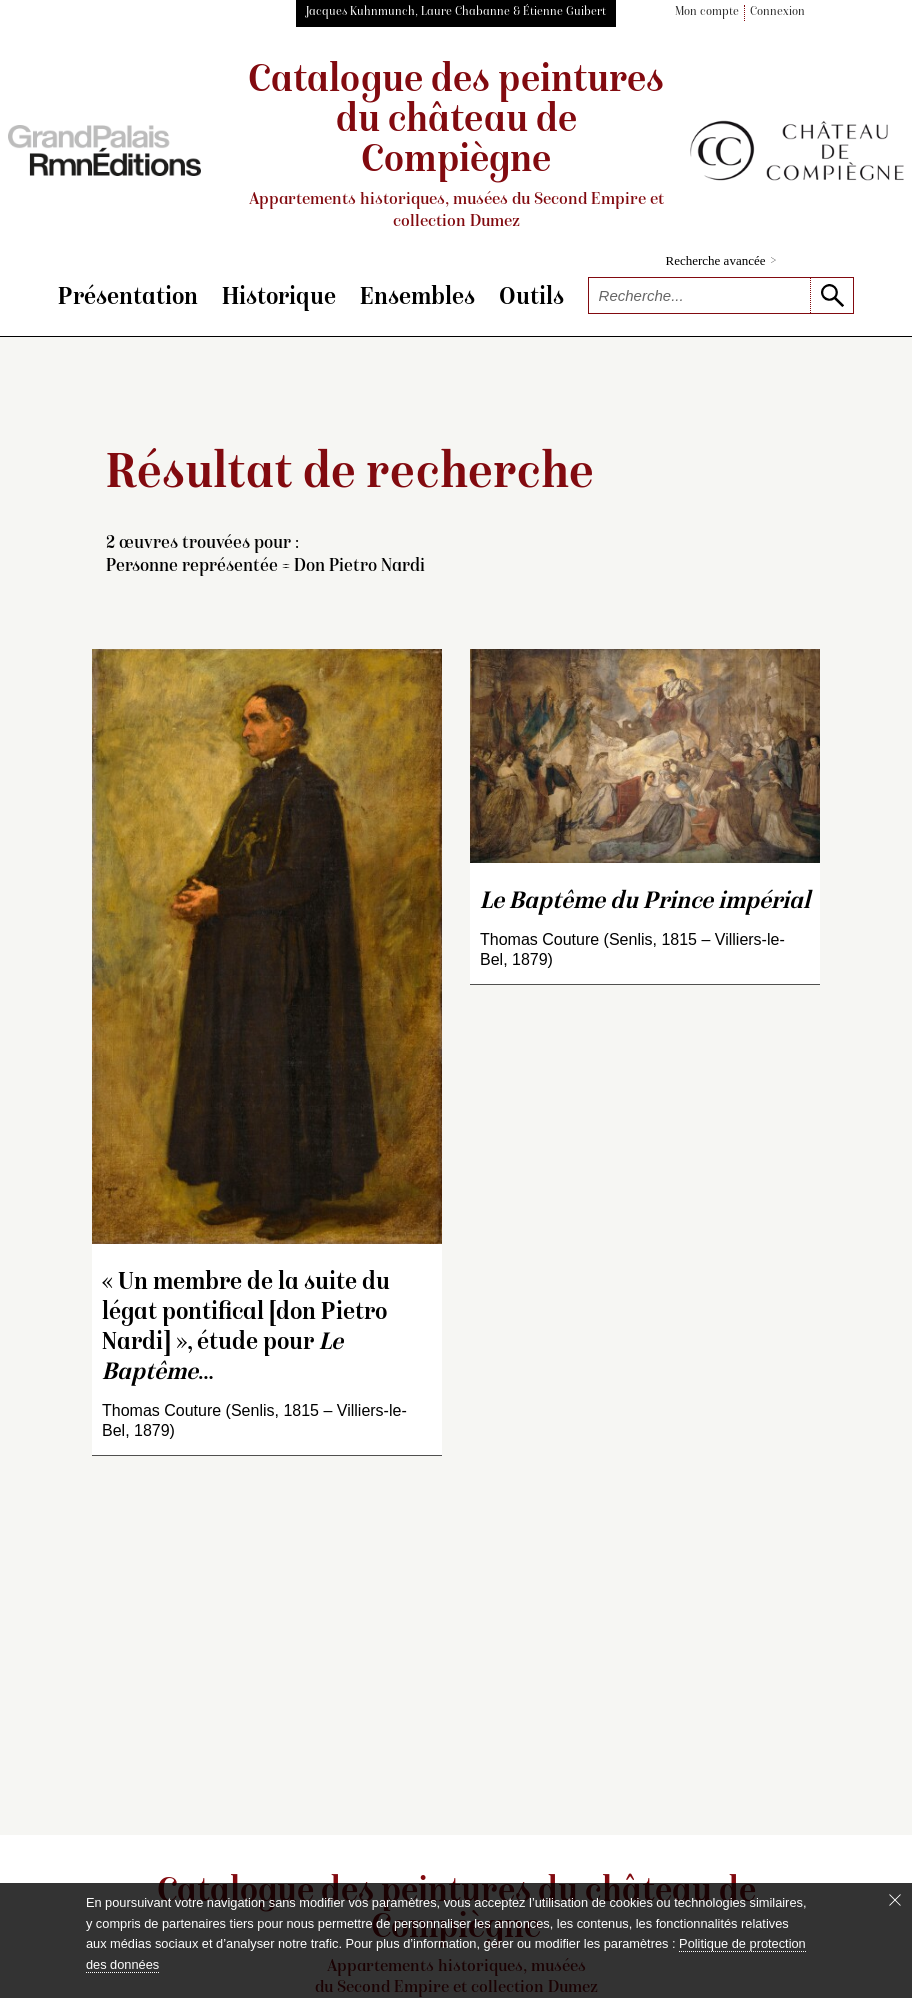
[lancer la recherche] (831, 295)
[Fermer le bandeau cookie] (895, 1900)
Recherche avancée (721, 260)
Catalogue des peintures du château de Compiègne (456, 147)
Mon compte (707, 12)
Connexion (777, 12)
